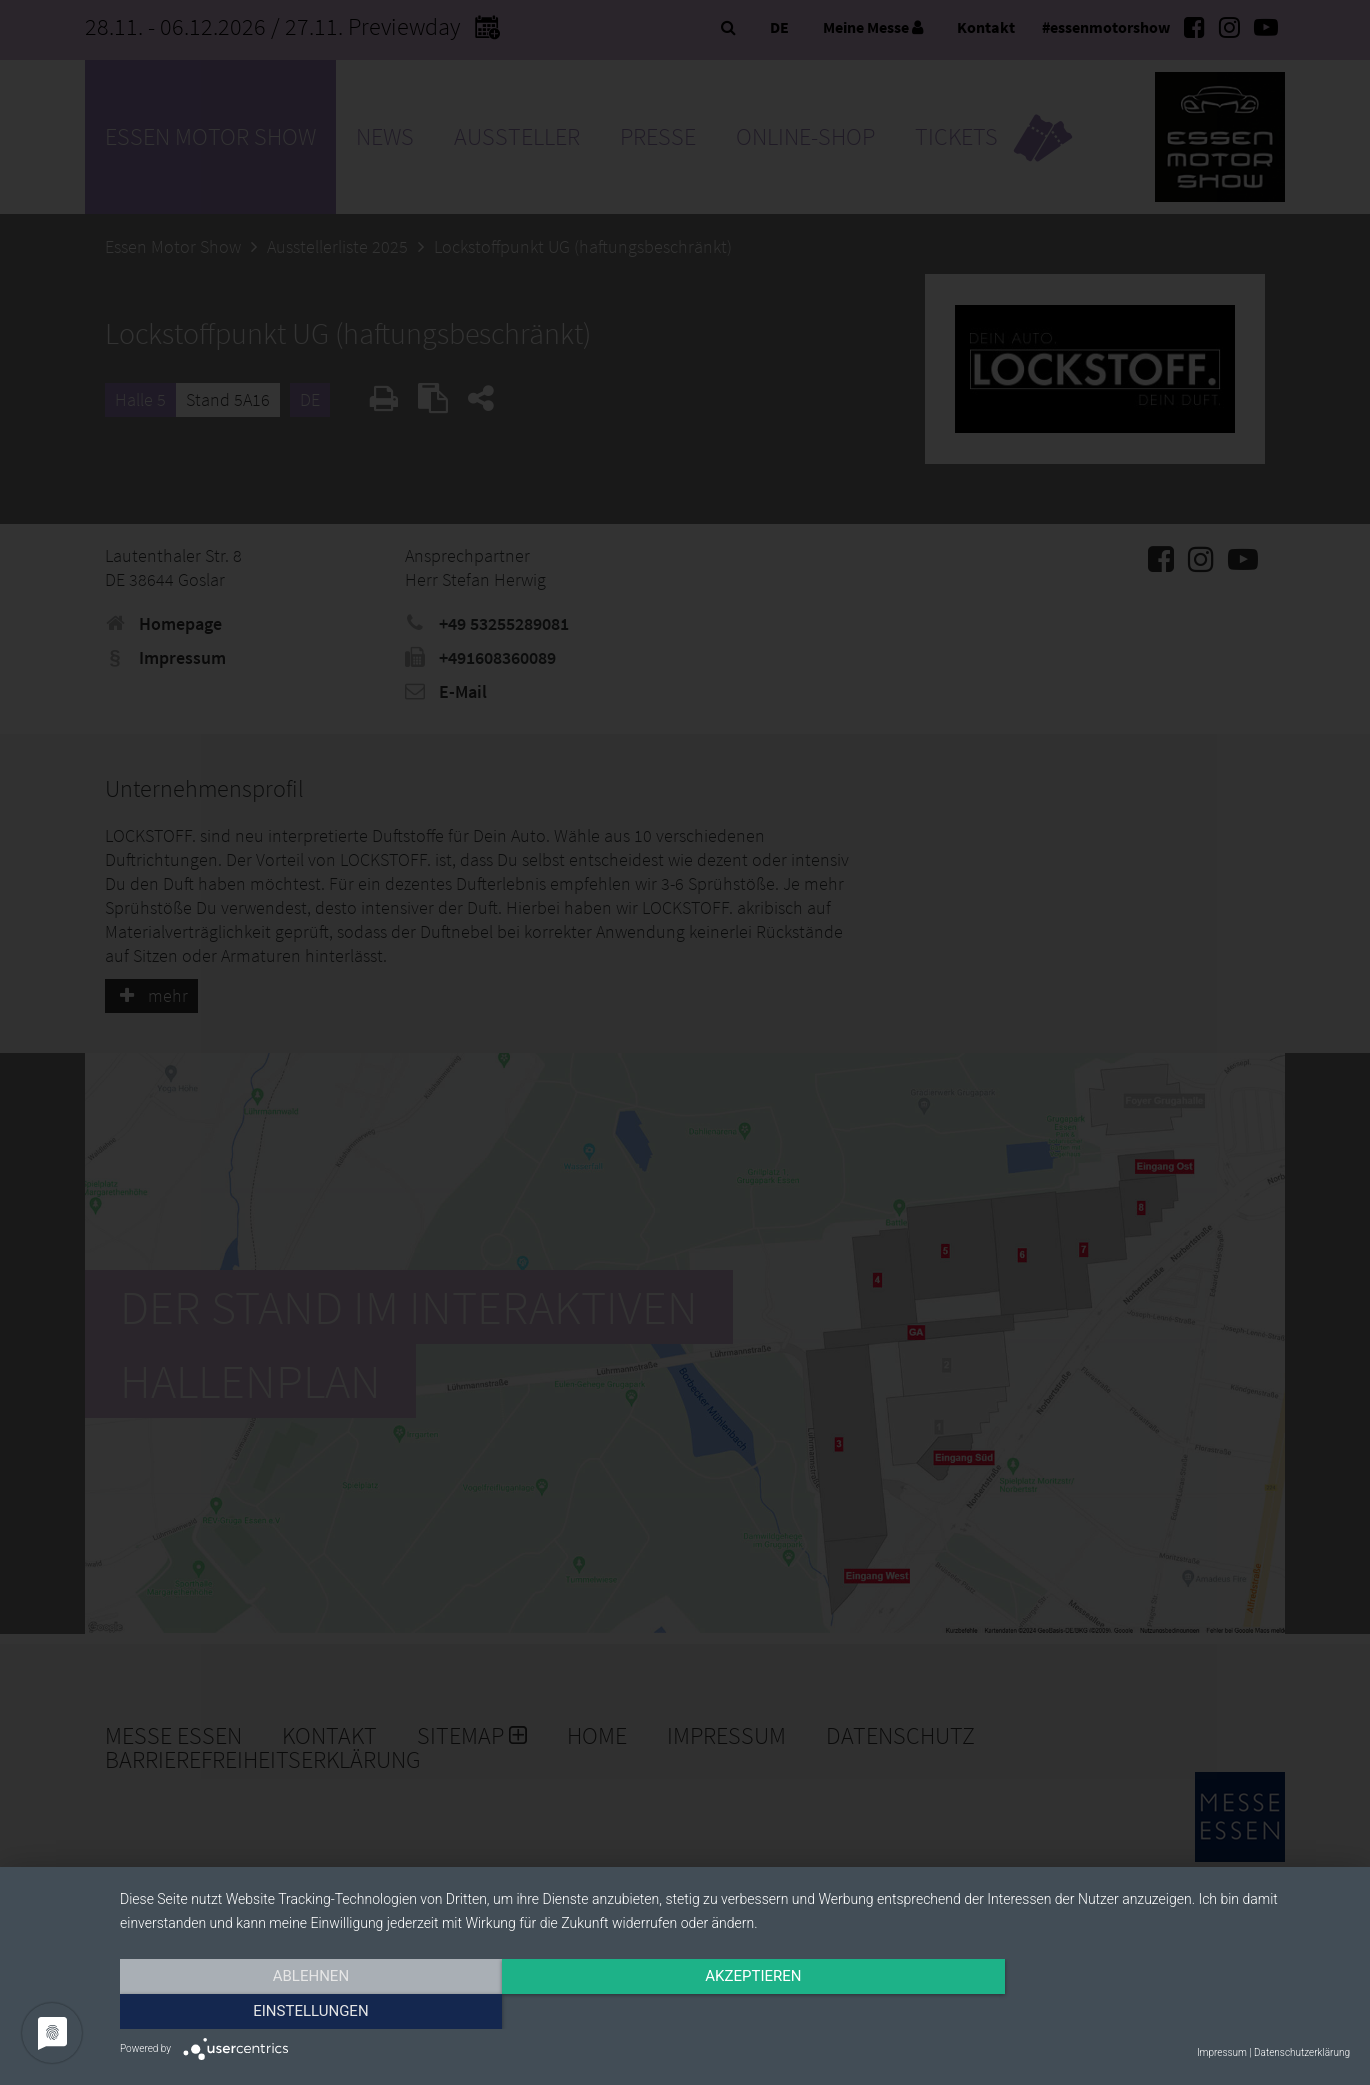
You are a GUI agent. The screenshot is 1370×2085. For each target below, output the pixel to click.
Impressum (1222, 2052)
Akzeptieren (735, 2012)
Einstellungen (1165, 2012)
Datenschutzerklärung (1302, 2052)
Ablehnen (304, 2012)
